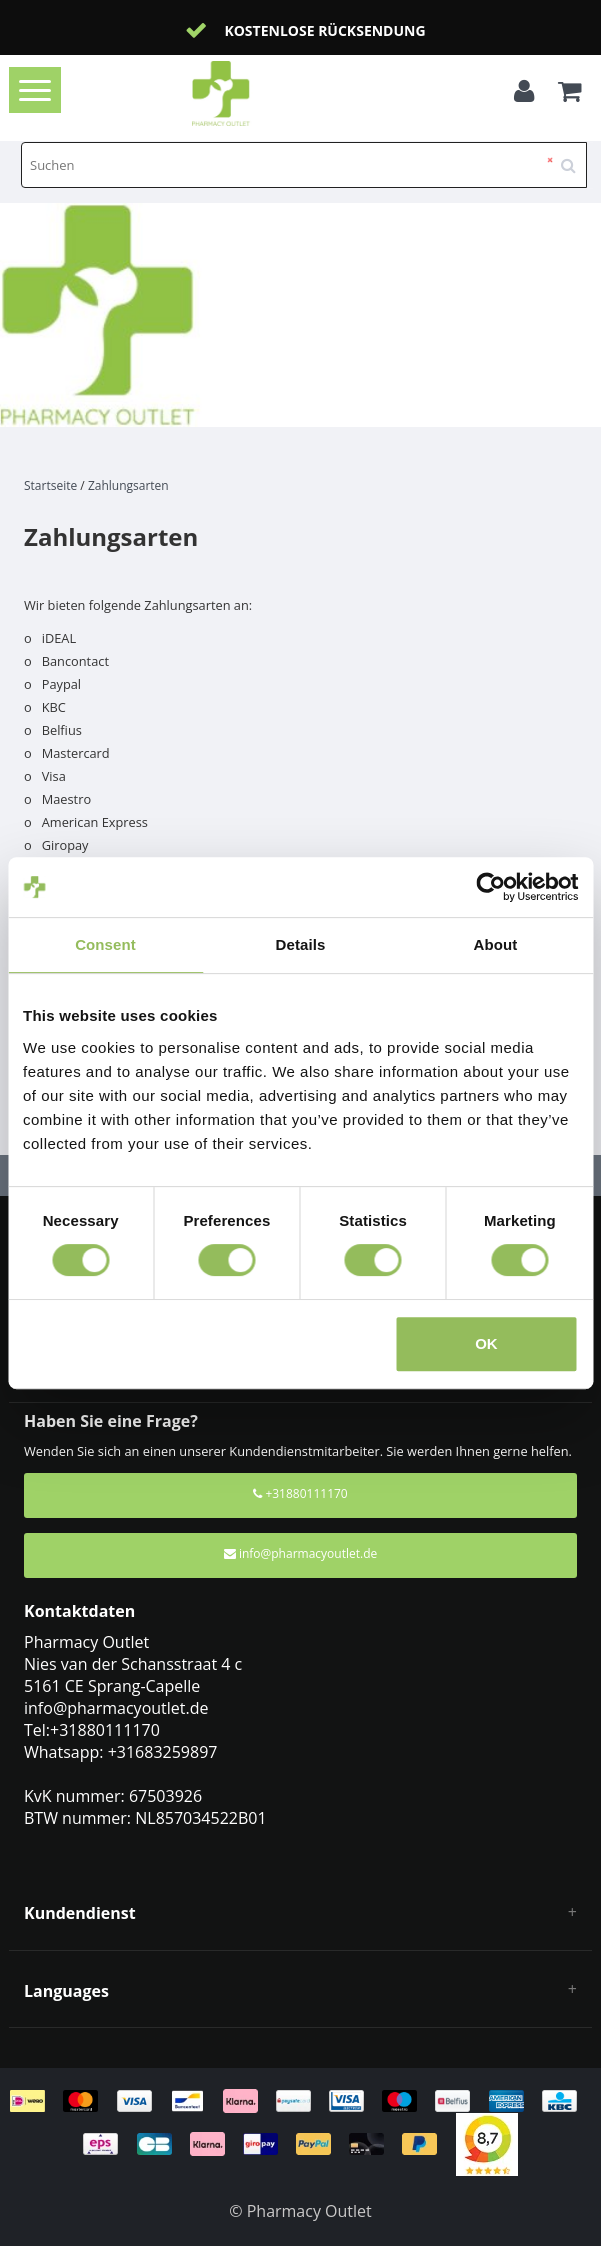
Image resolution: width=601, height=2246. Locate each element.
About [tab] (496, 944)
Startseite (50, 485)
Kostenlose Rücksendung (324, 30)
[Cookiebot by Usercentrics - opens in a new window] (490, 887)
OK (486, 1343)
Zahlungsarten (128, 485)
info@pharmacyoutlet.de (300, 1553)
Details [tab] (301, 944)
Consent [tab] (105, 944)
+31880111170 (300, 1493)
